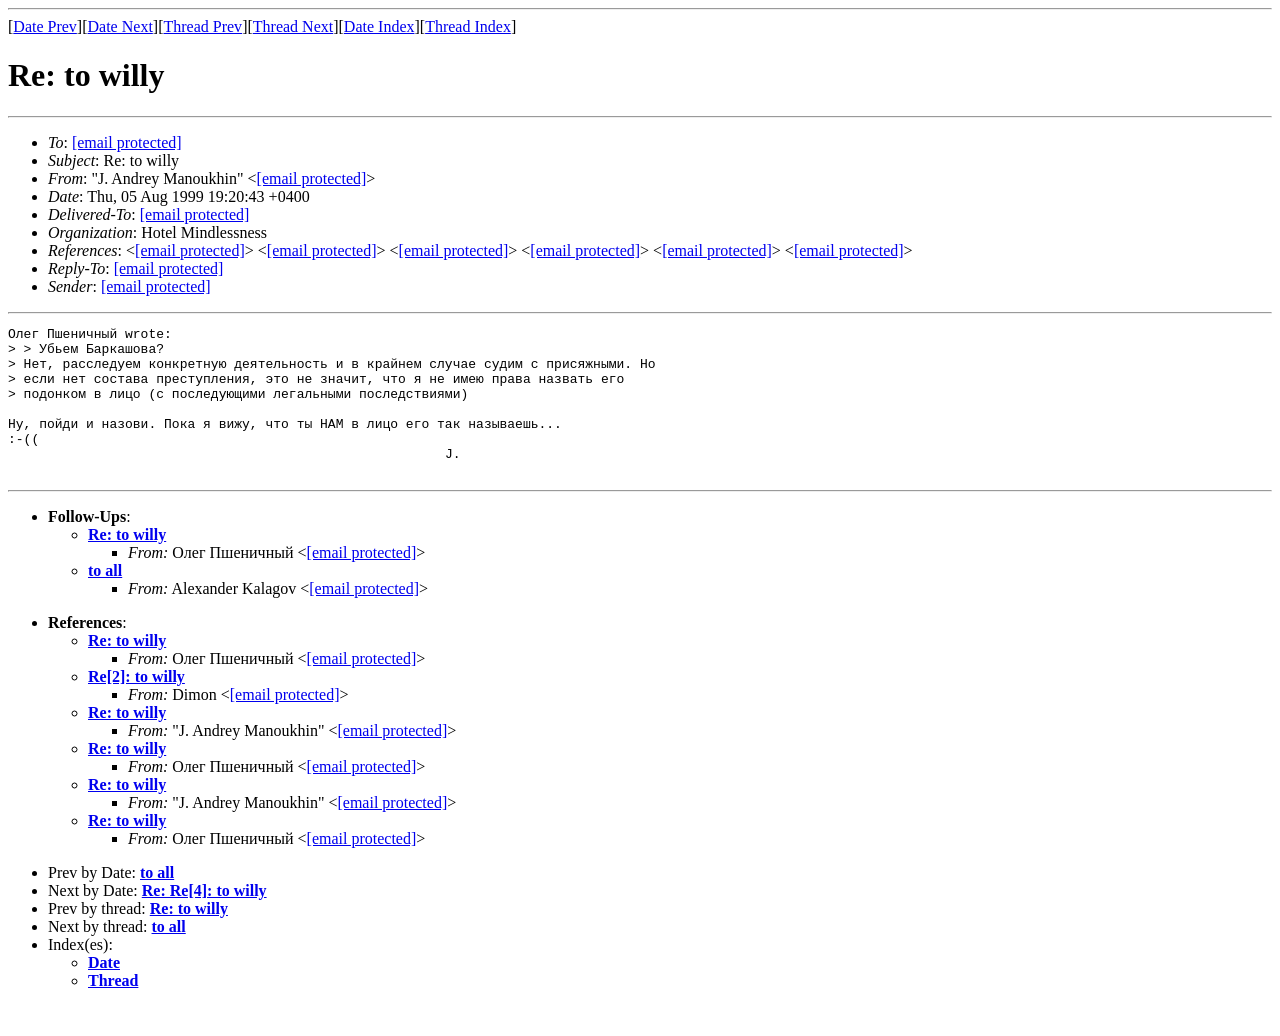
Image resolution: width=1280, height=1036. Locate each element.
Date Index (379, 26)
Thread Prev (202, 26)
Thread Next (293, 26)
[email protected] (195, 214)
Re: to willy (127, 564)
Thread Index (468, 26)
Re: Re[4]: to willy (204, 920)
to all (105, 600)
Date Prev (45, 26)
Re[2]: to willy (136, 706)
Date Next (120, 26)
